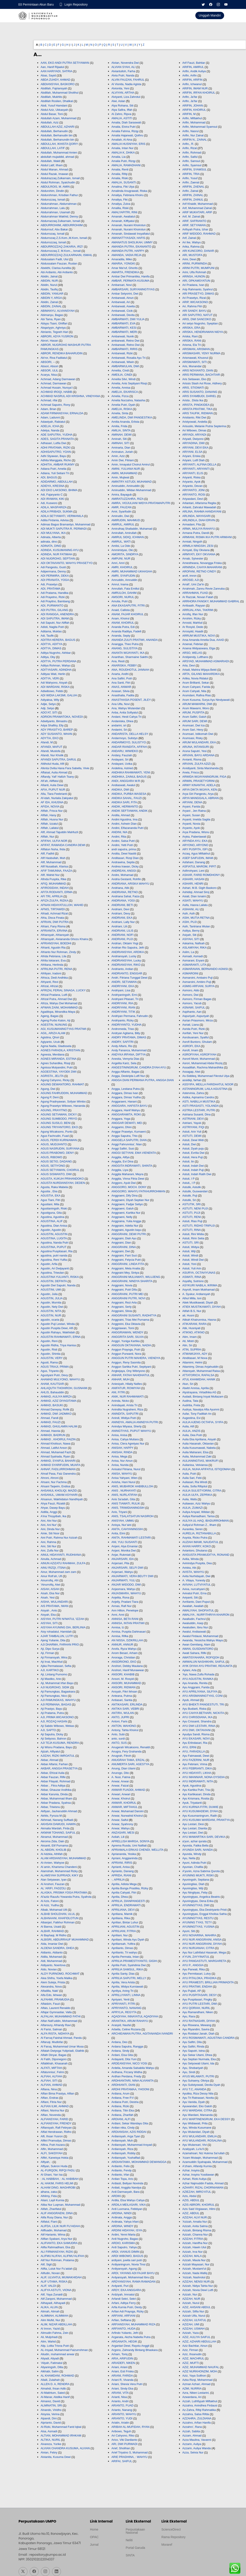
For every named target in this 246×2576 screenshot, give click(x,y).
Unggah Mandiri (210, 15)
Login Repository (76, 4)
